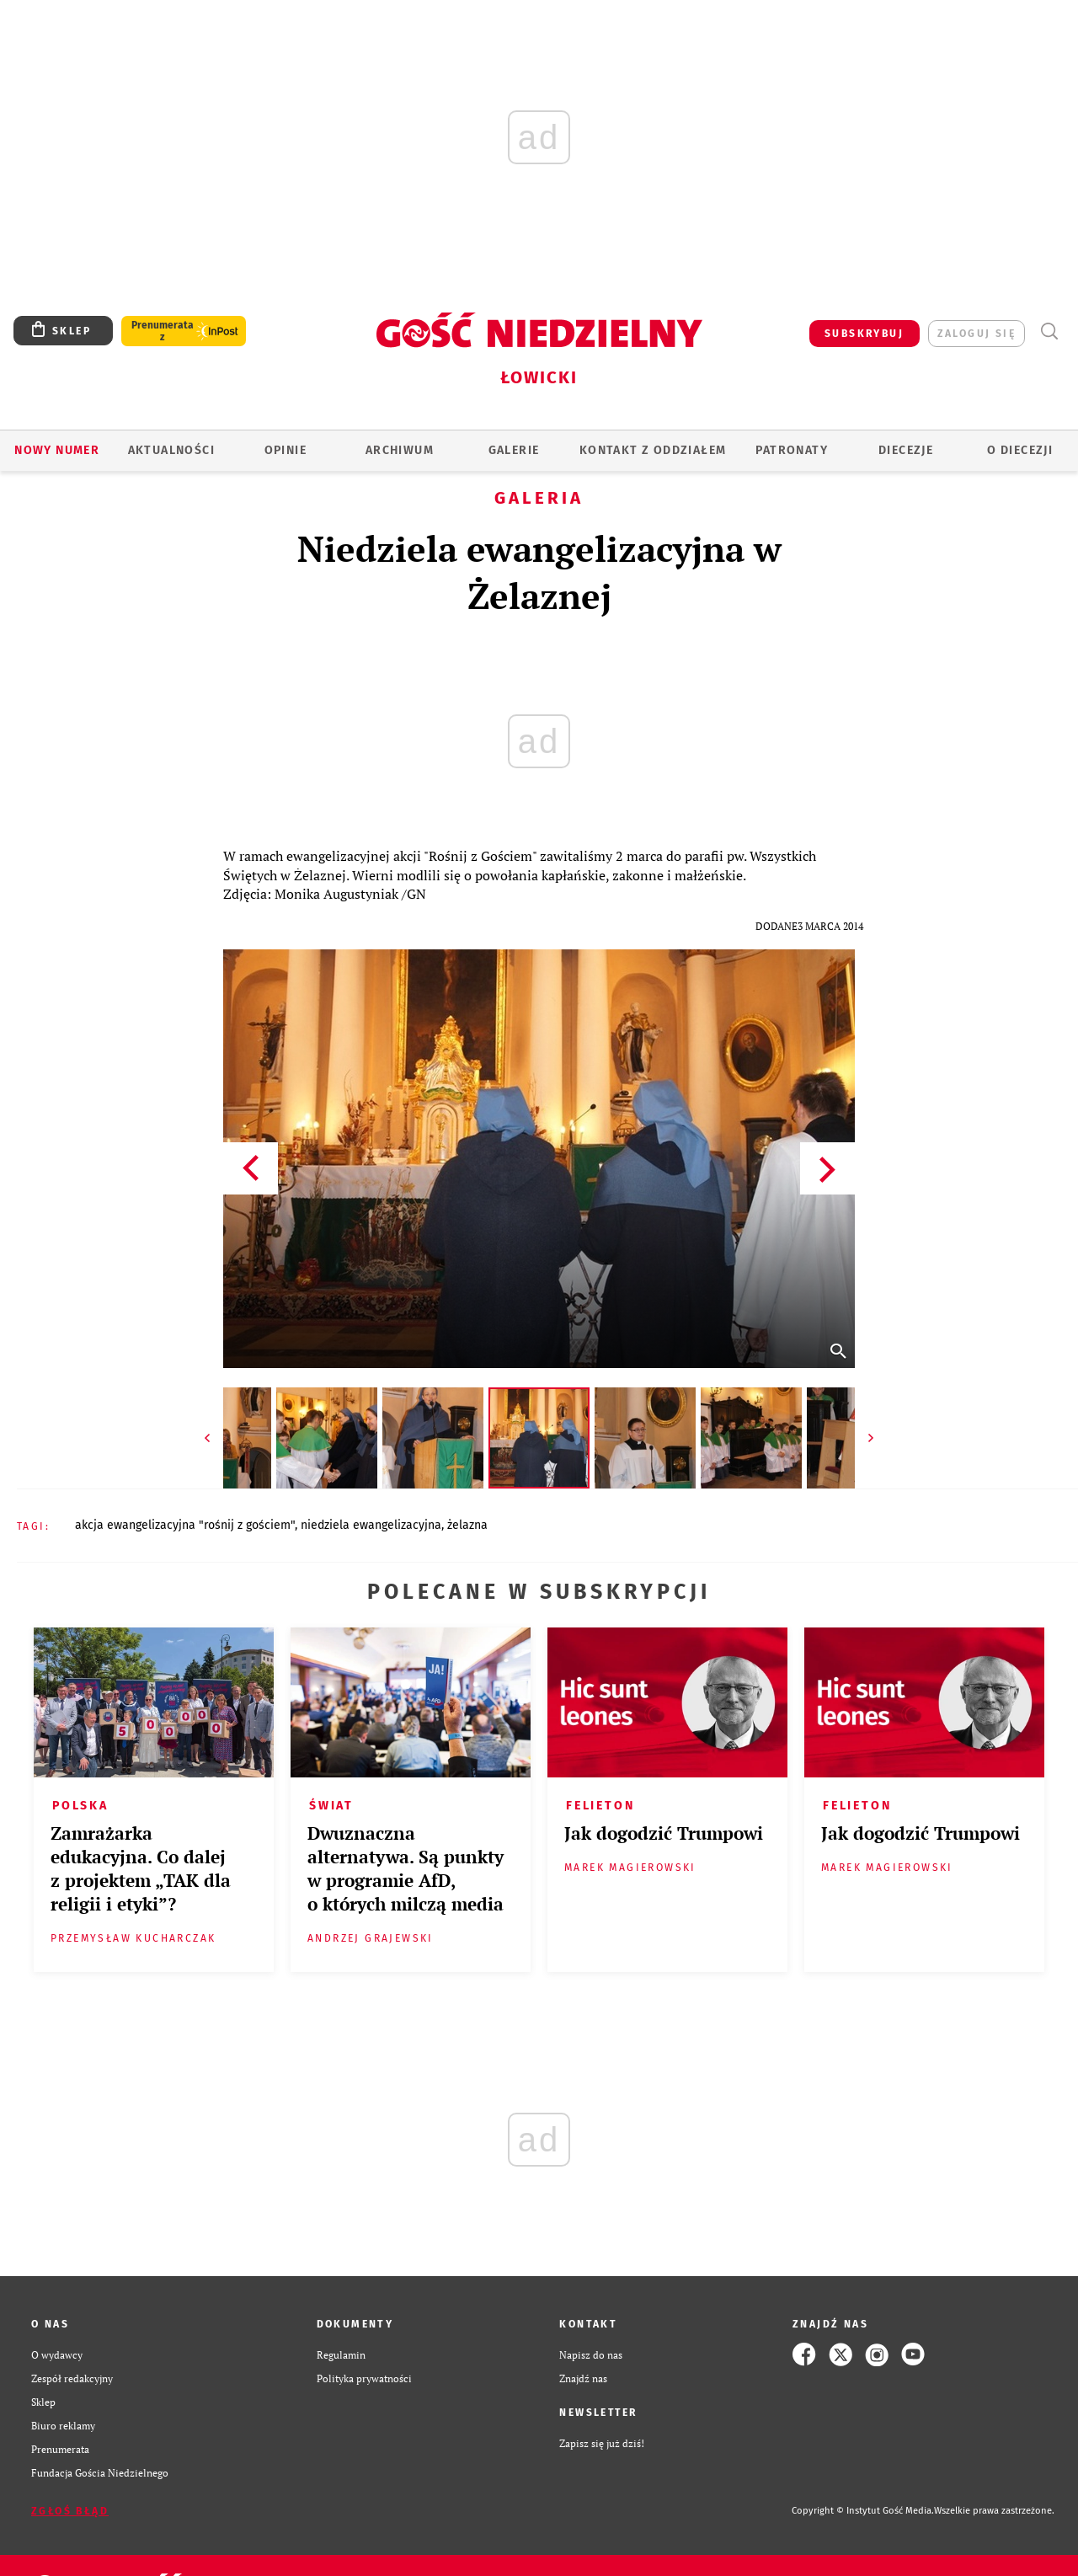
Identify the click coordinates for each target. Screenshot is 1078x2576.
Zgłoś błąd (70, 2511)
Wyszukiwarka (1049, 331)
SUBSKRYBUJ (864, 333)
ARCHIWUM (400, 450)
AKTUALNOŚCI (171, 450)
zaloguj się (976, 333)
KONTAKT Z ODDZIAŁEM (653, 450)
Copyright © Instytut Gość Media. (863, 2510)
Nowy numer (56, 450)
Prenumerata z (162, 331)
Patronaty (791, 450)
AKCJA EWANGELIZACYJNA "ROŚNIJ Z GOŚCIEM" (185, 1525)
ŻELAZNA (467, 1525)
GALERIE (514, 450)
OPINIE (285, 450)
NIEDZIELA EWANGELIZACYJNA (371, 1525)
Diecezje (905, 450)
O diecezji (1020, 450)
